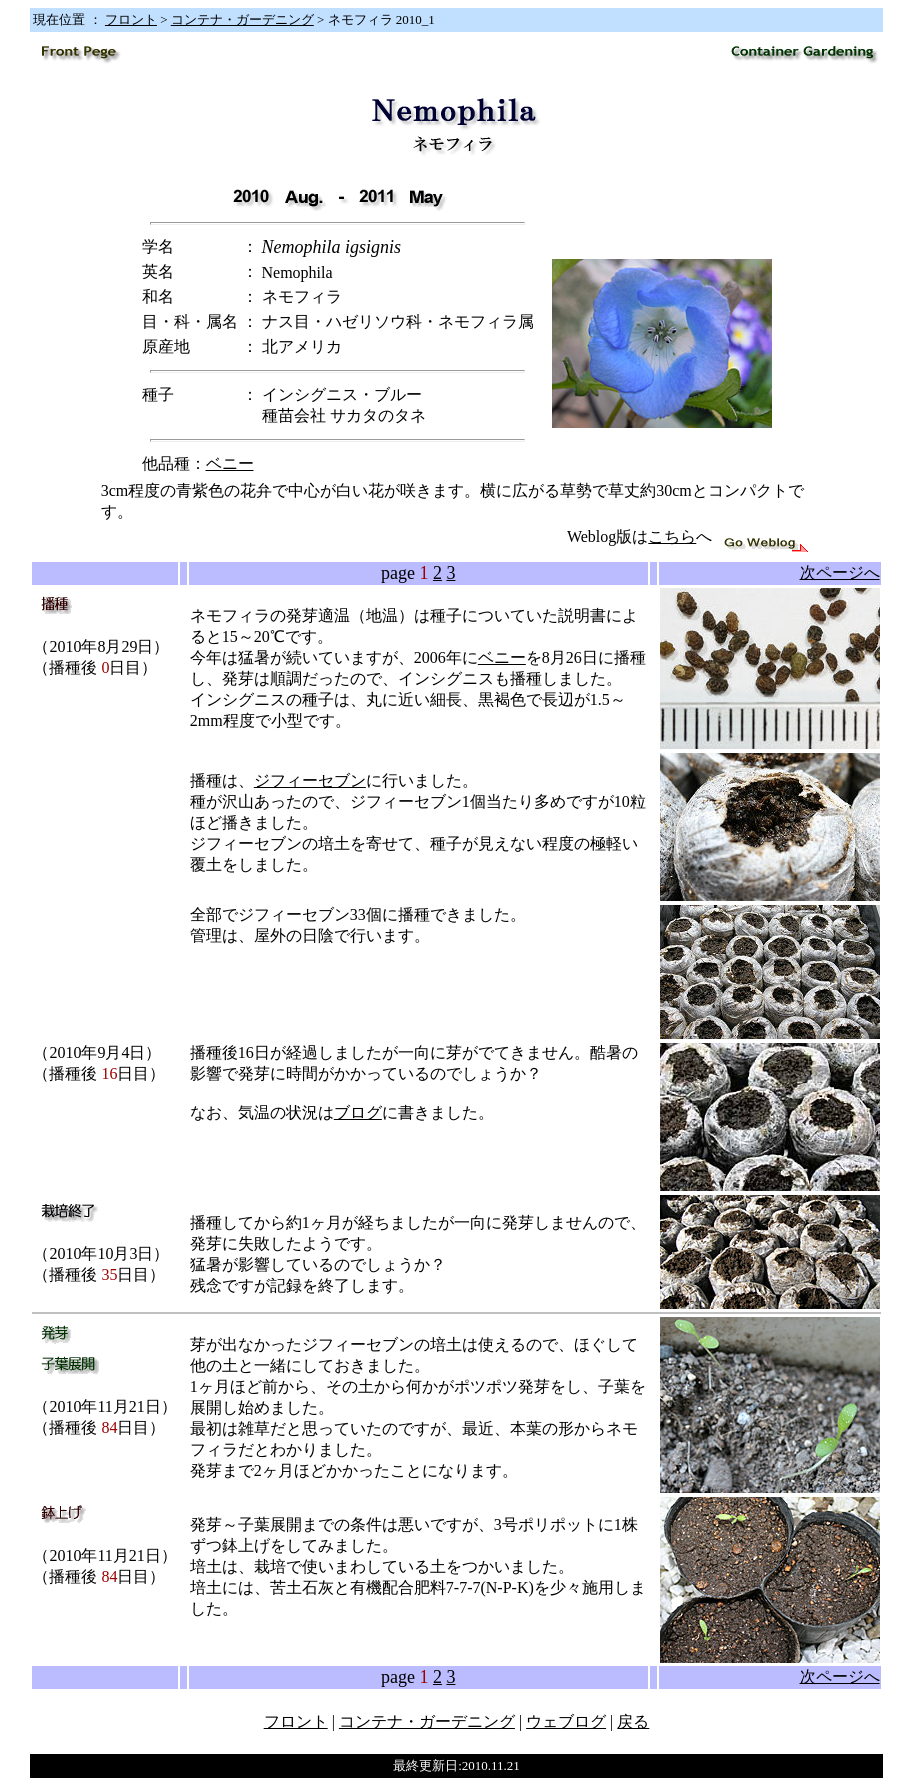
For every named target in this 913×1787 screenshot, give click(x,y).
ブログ (358, 1112)
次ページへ (840, 572)
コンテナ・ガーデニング (242, 19)
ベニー (230, 463)
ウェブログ (566, 1721)
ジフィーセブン (310, 780)
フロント (131, 19)
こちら (672, 536)
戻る (633, 1721)
